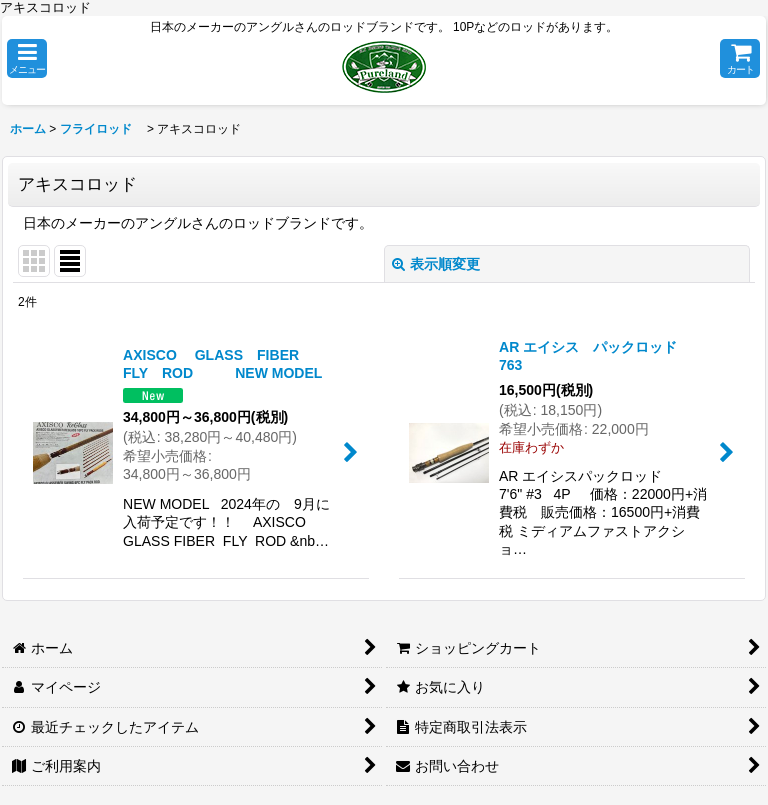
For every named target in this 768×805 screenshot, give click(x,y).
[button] (27, 58)
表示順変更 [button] (436, 264)
